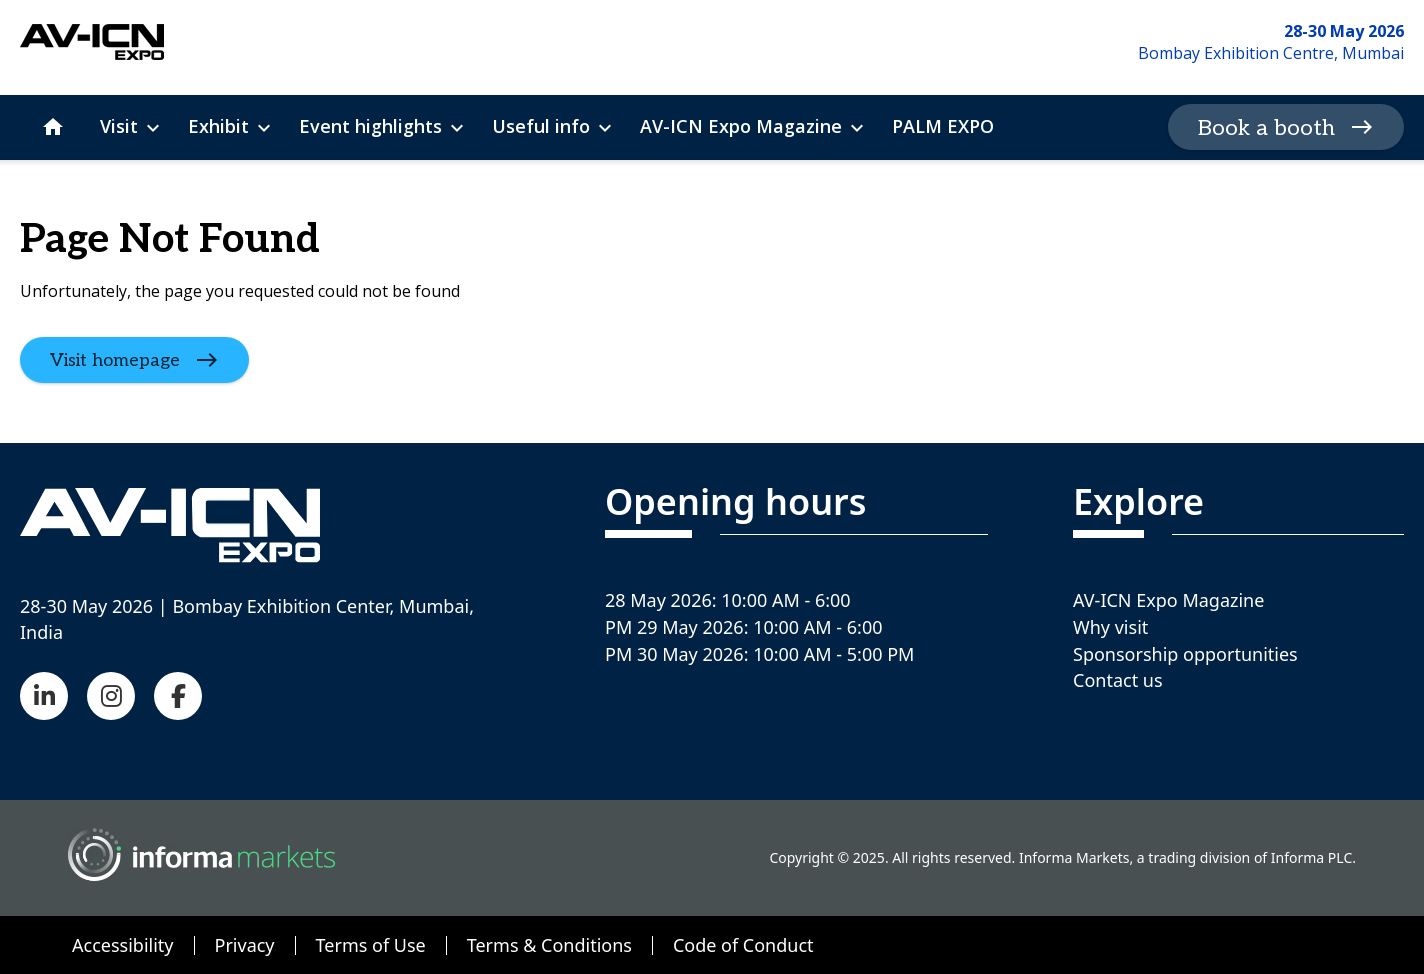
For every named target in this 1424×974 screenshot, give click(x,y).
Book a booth (1266, 128)
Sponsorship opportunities (1185, 654)
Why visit (1110, 627)
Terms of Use (371, 945)
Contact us (1118, 680)
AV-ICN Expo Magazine (1168, 600)
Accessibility (123, 945)
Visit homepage (115, 359)
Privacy (245, 945)
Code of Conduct (743, 945)
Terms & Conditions (549, 945)
